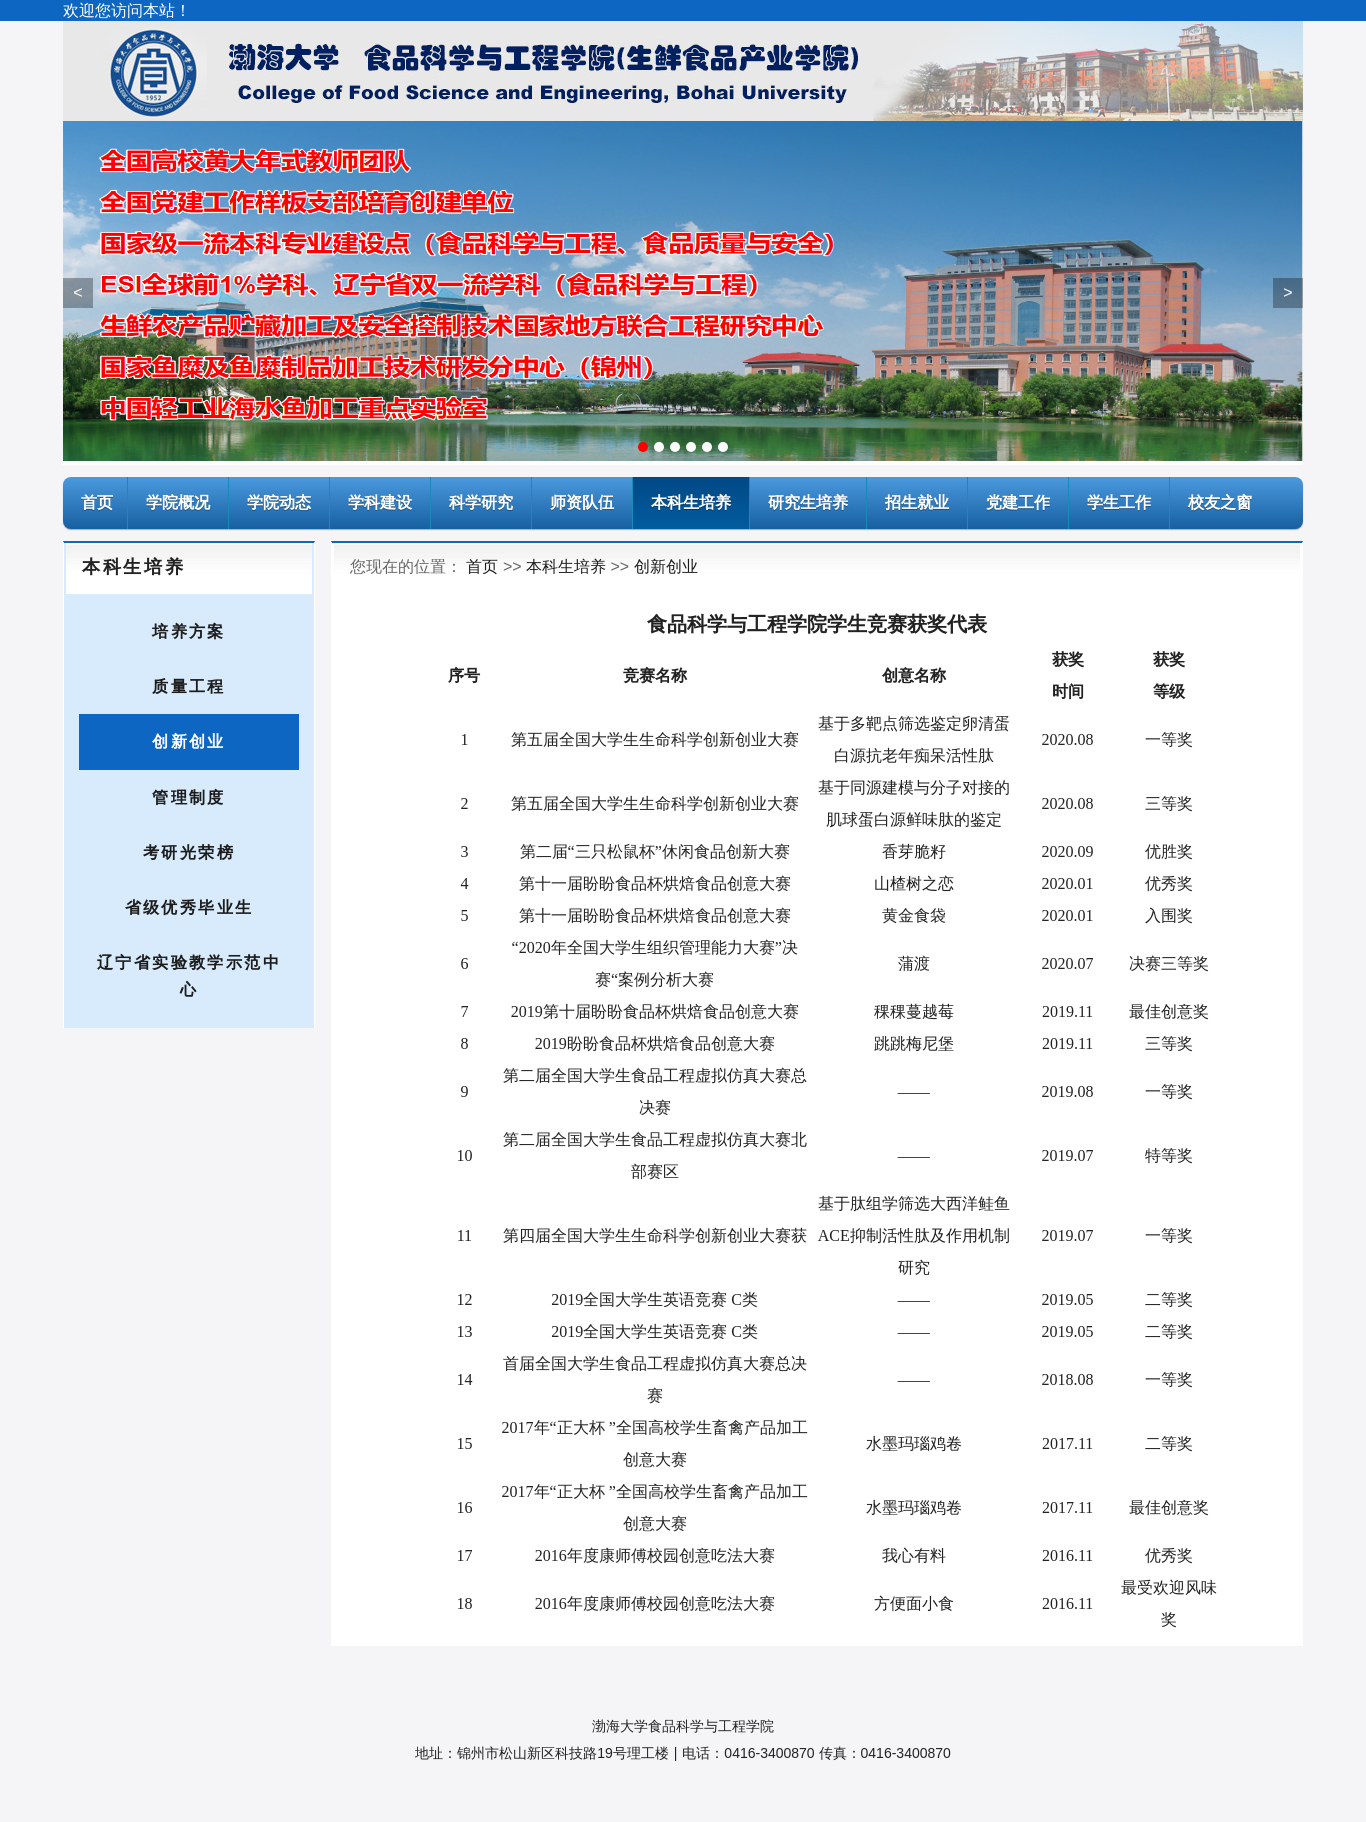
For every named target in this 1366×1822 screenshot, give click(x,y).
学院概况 (178, 502)
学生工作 (1119, 502)
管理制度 (189, 797)
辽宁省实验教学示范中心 (189, 976)
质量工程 (189, 686)
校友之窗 (1220, 502)
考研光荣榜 (189, 852)
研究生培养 (808, 502)
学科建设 (380, 502)
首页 (482, 566)
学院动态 (279, 502)
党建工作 (1018, 502)
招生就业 (917, 502)
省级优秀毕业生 (189, 907)
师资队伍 (582, 502)
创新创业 (189, 741)
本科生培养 (691, 502)
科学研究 (481, 502)
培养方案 (189, 631)
